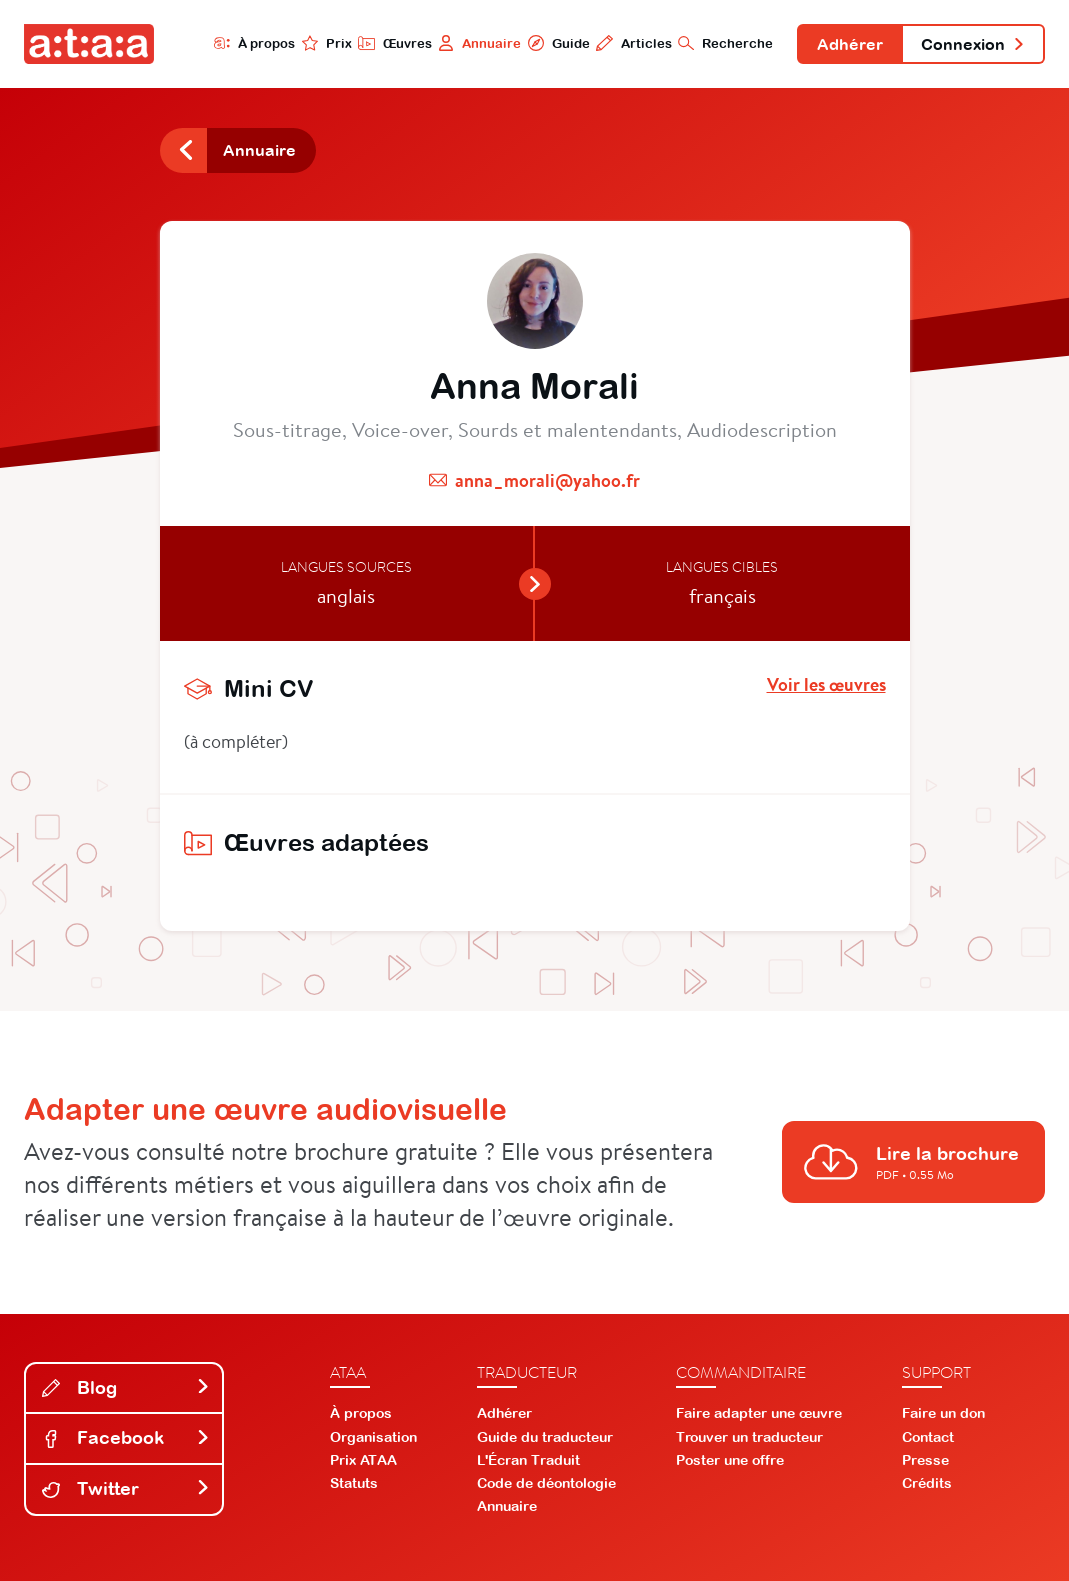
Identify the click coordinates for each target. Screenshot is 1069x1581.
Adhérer (850, 44)
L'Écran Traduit (528, 1460)
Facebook (126, 1437)
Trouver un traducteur (749, 1437)
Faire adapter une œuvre (759, 1413)
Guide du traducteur (545, 1437)
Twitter (126, 1488)
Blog (126, 1387)
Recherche (725, 43)
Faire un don (943, 1413)
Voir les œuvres (826, 685)
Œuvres (394, 43)
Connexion (973, 44)
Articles (633, 43)
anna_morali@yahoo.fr (547, 480)
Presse (925, 1460)
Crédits (927, 1483)
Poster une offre (730, 1460)
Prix (327, 43)
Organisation (373, 1437)
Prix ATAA (363, 1460)
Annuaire (479, 43)
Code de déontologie (546, 1483)
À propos (254, 43)
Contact (928, 1437)
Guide (558, 43)
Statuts (354, 1483)
